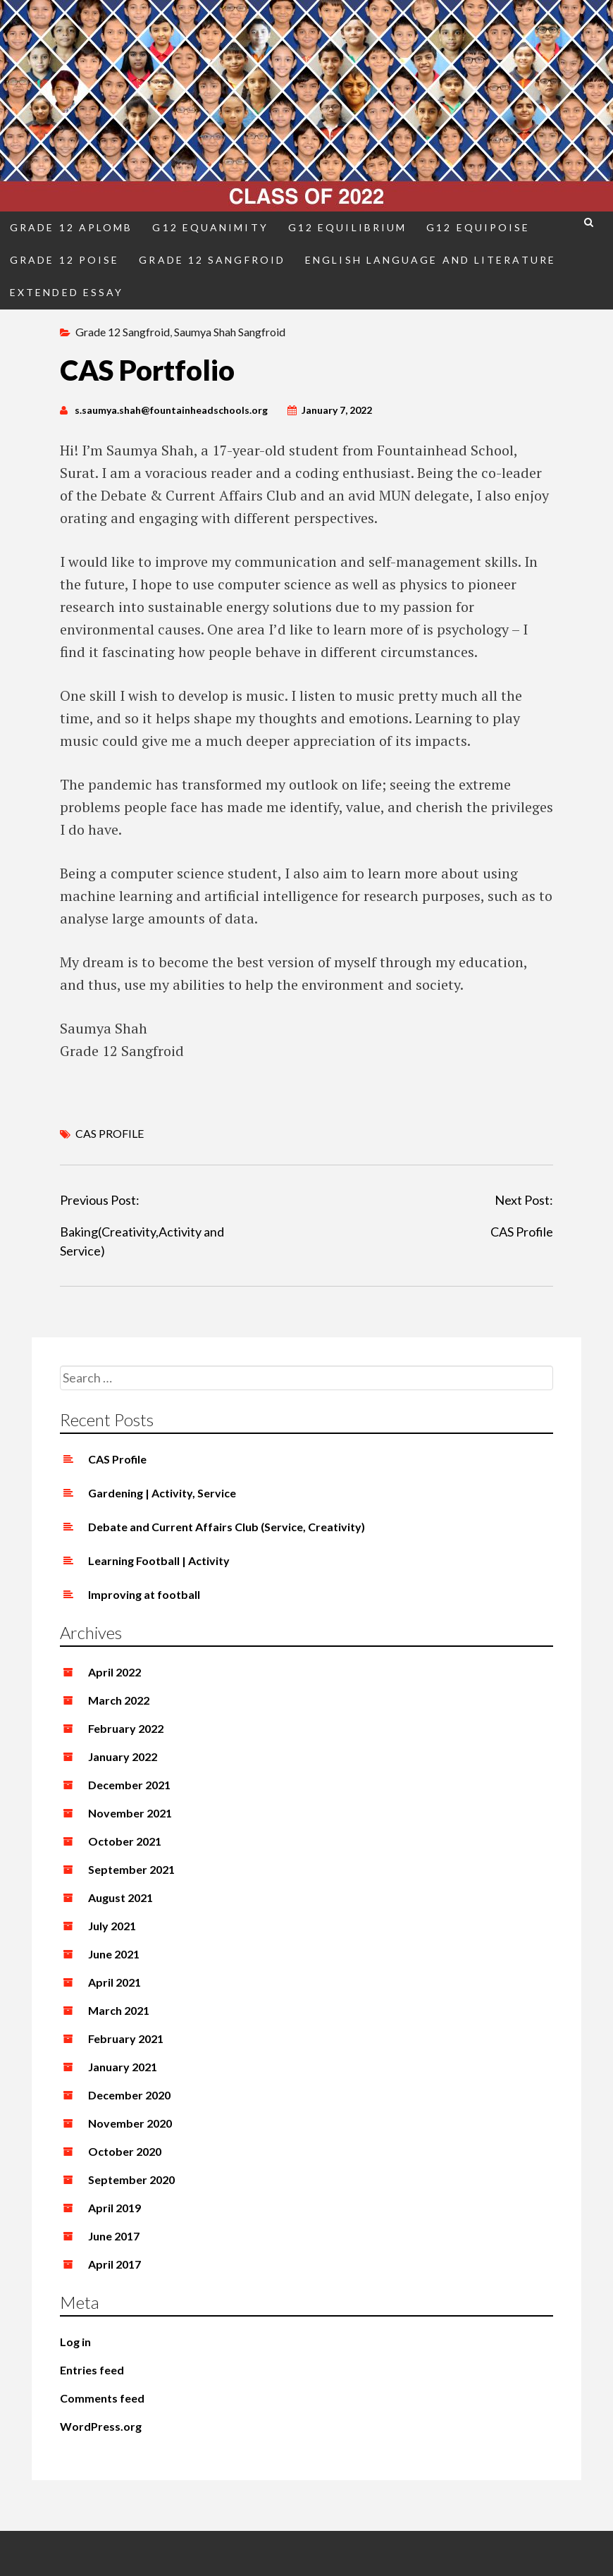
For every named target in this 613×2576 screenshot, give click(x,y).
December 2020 (129, 2095)
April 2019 (114, 2207)
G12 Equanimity (210, 227)
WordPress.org (101, 2426)
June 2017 (114, 2236)
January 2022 (122, 1756)
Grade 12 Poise (64, 260)
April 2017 (114, 2264)
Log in (75, 2341)
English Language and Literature (430, 260)
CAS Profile (521, 1231)
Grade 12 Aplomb (71, 227)
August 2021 (120, 1897)
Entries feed (92, 2369)
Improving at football (144, 1594)
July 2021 (112, 1925)
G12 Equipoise (478, 227)
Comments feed (102, 2398)
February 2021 (125, 2038)
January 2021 (122, 2066)
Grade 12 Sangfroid (212, 260)
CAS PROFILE (109, 1133)
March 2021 (118, 2010)
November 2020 (130, 2123)
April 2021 (114, 1982)
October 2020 (124, 2151)
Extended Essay (66, 292)
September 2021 (131, 1869)
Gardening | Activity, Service (162, 1492)
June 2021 (114, 1954)
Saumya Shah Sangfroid (229, 331)
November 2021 (130, 1813)
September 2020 (131, 2179)
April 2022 (114, 1672)
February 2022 (125, 1728)
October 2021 (124, 1841)
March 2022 (118, 1700)
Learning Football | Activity (159, 1560)
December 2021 (129, 1784)
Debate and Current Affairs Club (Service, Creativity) (226, 1526)
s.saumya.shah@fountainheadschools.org (171, 410)
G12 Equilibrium (347, 227)
